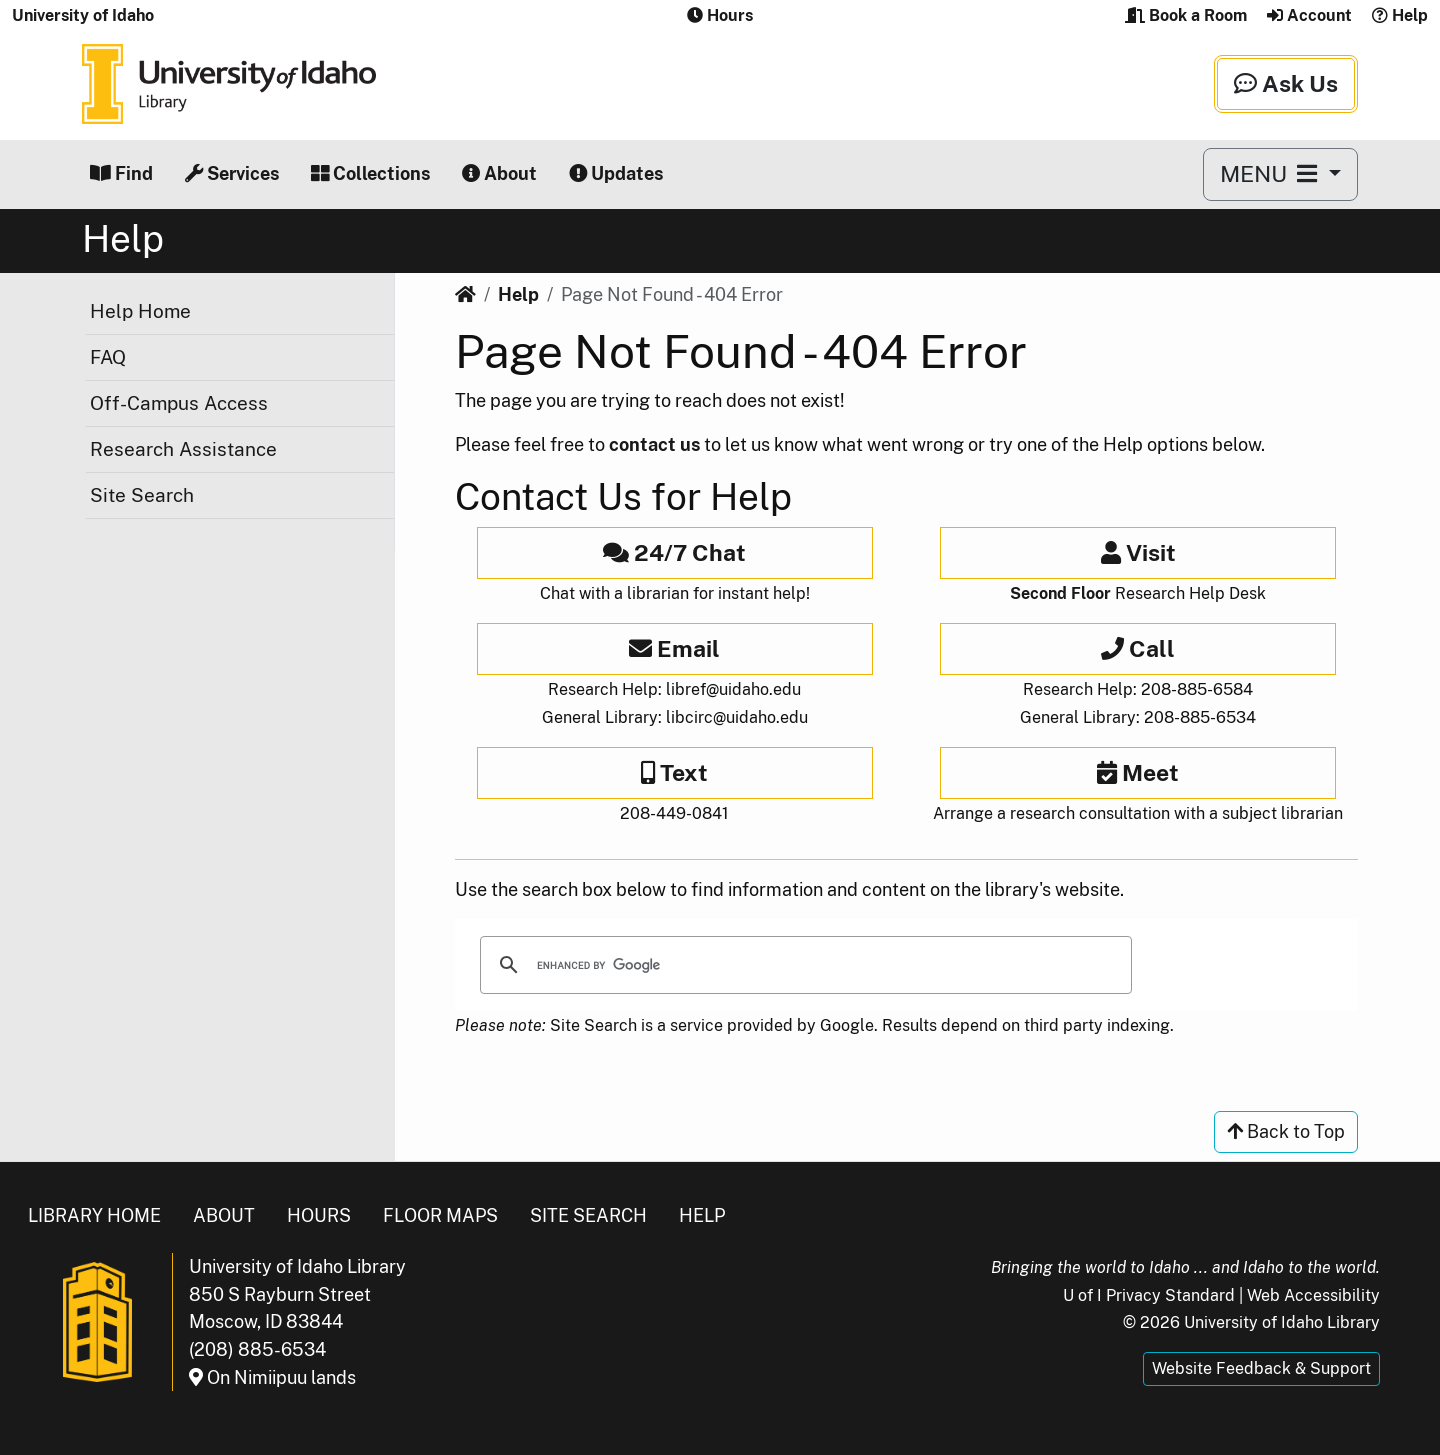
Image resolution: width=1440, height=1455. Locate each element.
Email (674, 648)
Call (1138, 648)
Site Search (142, 495)
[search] (803, 965)
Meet (1138, 772)
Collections (370, 173)
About (499, 173)
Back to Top (1286, 1131)
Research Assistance (183, 449)
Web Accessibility (1313, 1295)
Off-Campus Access (179, 403)
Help (1400, 15)
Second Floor (1060, 593)
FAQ (108, 357)
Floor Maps (440, 1215)
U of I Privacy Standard (1149, 1295)
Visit (1138, 552)
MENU (1271, 173)
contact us (654, 444)
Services (232, 173)
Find (121, 173)
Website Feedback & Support (1261, 1368)
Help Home (140, 311)
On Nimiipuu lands (272, 1377)
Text (674, 772)
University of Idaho (83, 15)
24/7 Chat (674, 552)
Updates (616, 173)
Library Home (94, 1215)
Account (1309, 15)
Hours (319, 1215)
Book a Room (1186, 15)
